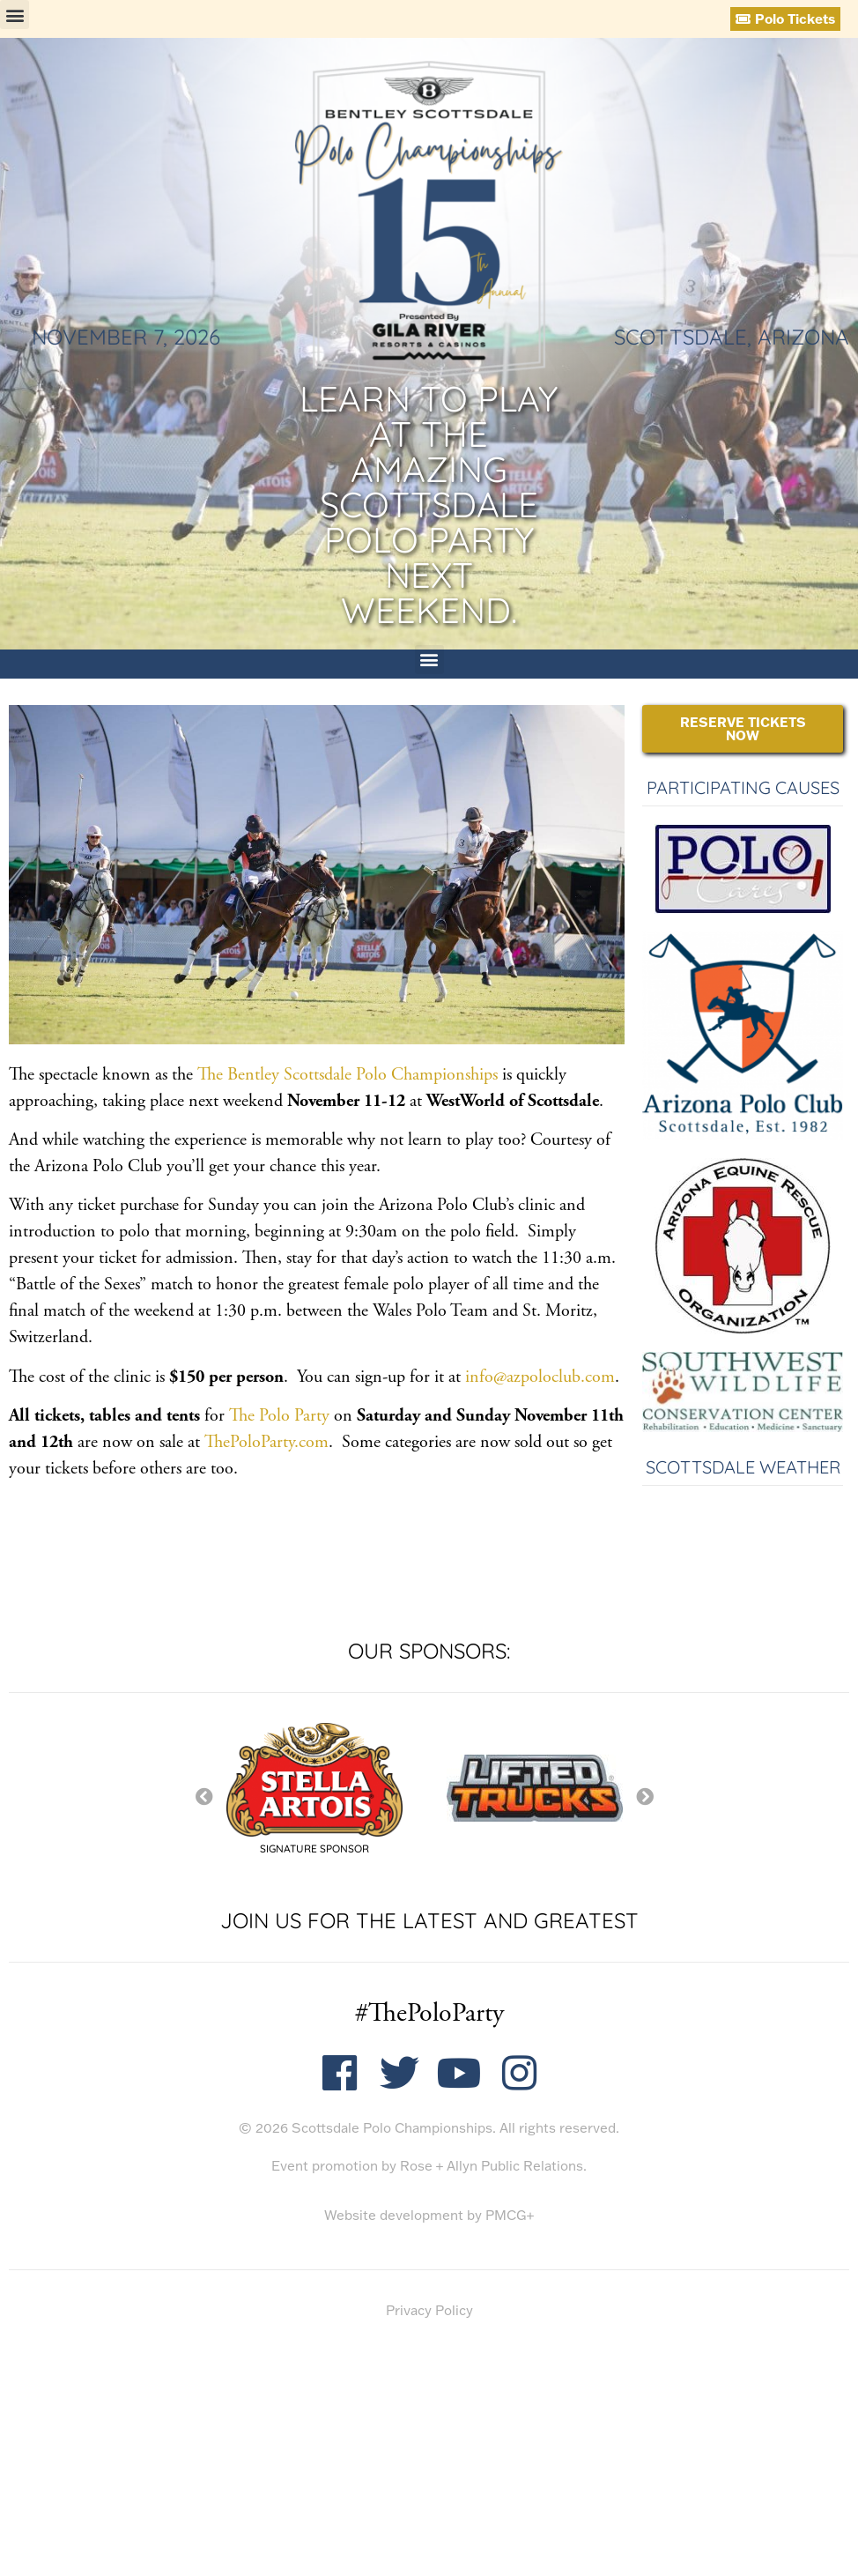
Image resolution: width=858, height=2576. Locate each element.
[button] (14, 14)
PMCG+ (509, 2215)
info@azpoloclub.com (538, 1377)
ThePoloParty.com (266, 1442)
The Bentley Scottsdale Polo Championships (347, 1075)
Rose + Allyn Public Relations (491, 2165)
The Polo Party (279, 1416)
